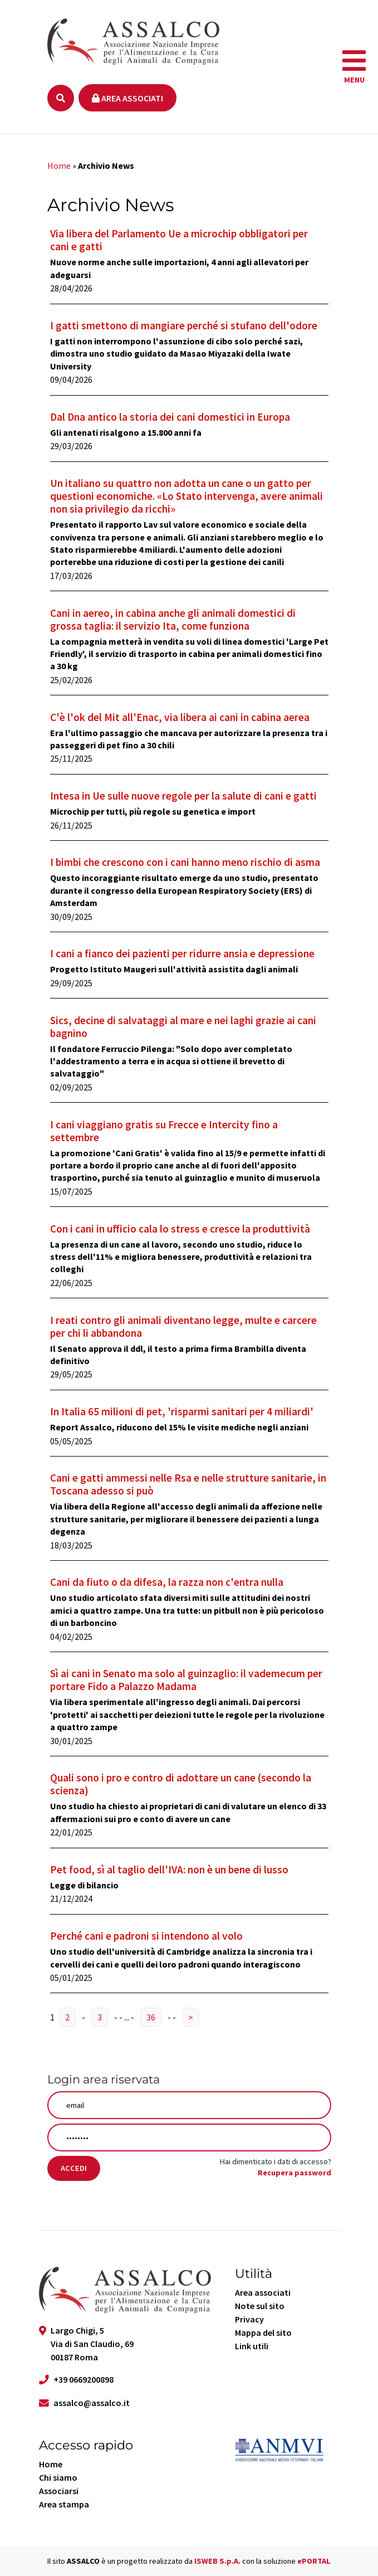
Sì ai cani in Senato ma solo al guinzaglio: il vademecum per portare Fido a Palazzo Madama (186, 1680)
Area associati (127, 98)
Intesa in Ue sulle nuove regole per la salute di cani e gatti (183, 795)
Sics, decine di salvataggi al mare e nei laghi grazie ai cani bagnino (183, 1027)
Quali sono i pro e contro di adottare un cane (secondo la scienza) (180, 1784)
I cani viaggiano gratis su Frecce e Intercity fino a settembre (164, 1131)
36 (150, 2017)
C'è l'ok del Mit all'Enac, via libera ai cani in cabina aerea (180, 717)
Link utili (251, 2345)
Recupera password (294, 2173)
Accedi (74, 2168)
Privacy (249, 2319)
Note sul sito (259, 2305)
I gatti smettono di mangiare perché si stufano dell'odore (183, 325)
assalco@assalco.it (91, 2402)
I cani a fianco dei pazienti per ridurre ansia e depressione (182, 953)
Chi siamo (58, 2477)
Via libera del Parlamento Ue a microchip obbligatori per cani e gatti (179, 240)
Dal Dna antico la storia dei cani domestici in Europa (170, 416)
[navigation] (354, 67)
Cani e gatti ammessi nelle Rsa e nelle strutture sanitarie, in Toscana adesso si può (188, 1484)
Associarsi (58, 2490)
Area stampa (64, 2504)
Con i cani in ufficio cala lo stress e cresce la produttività (180, 1228)
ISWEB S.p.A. (217, 2561)
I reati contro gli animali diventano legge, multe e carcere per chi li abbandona (183, 1326)
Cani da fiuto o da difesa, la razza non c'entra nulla (166, 1582)
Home (59, 165)
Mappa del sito (263, 2332)
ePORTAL (314, 2561)
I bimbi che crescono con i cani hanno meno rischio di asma (185, 862)
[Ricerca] (60, 98)
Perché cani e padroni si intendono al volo (146, 1935)
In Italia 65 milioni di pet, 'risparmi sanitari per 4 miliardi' (181, 1411)
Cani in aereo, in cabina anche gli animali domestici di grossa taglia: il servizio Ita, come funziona (173, 619)
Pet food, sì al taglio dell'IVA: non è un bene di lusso (169, 1869)
